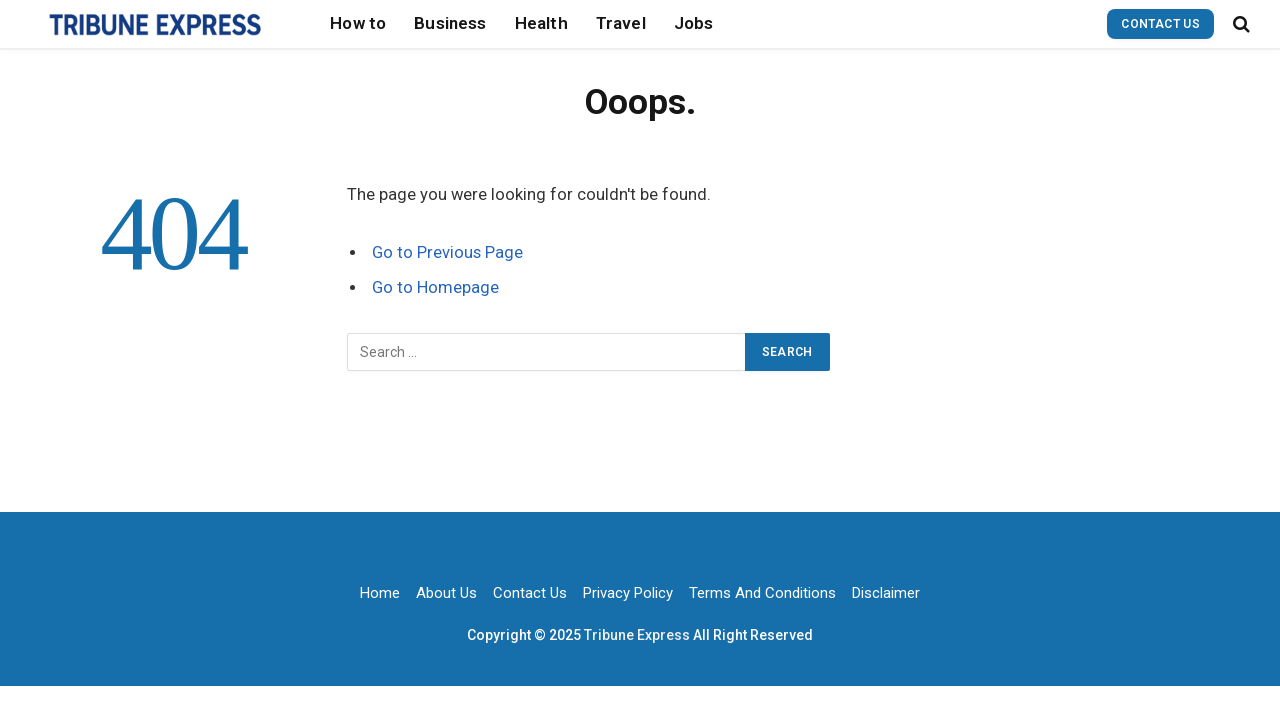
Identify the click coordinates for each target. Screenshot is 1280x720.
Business (450, 23)
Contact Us (1160, 24)
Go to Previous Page (447, 252)
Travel (621, 23)
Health (541, 23)
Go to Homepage (435, 287)
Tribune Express (638, 635)
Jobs (694, 23)
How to (358, 23)
